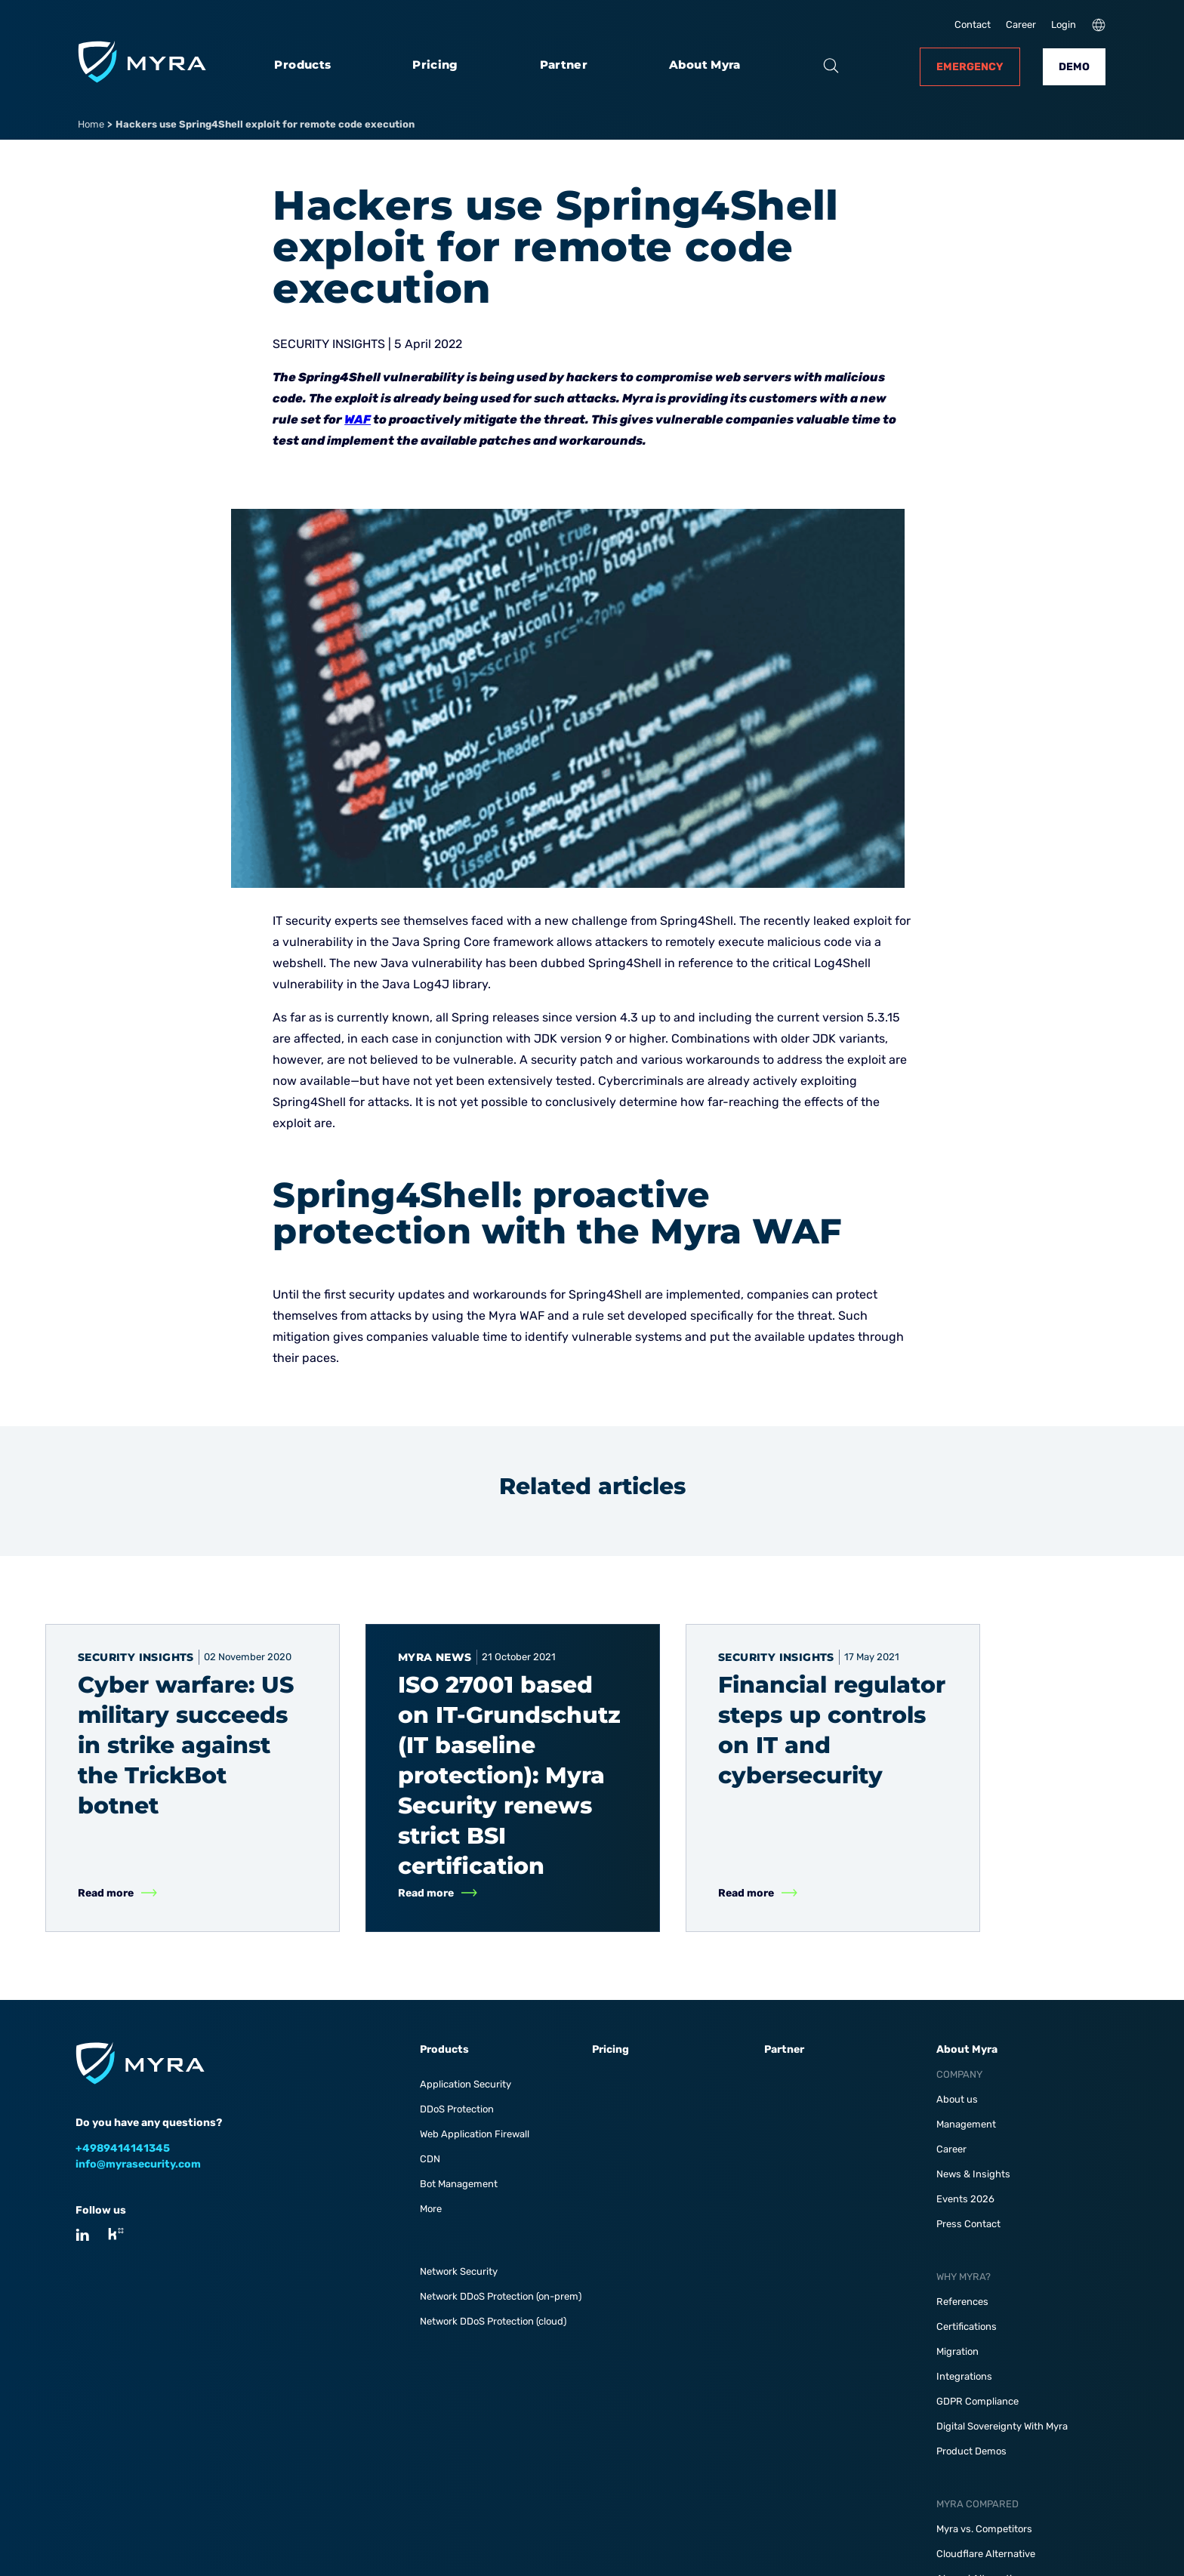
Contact (972, 24)
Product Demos (971, 2451)
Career (1021, 24)
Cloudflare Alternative (985, 2553)
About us (957, 2099)
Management (966, 2124)
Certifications (966, 2326)
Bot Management (459, 2183)
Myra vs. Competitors (984, 2528)
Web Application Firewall (474, 2134)
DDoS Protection (457, 2109)
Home (91, 124)
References (962, 2301)
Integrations (964, 2376)
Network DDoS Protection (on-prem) (500, 2296)
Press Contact (968, 2223)
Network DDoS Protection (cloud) (493, 2321)
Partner (564, 65)
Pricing (435, 65)
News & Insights (973, 2174)
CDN (430, 2159)
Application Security (465, 2084)
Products (302, 65)
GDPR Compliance (977, 2401)
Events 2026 (965, 2199)
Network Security (459, 2271)
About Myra (705, 65)
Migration (957, 2351)
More (431, 2208)
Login (1063, 24)
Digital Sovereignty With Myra (1002, 2426)
